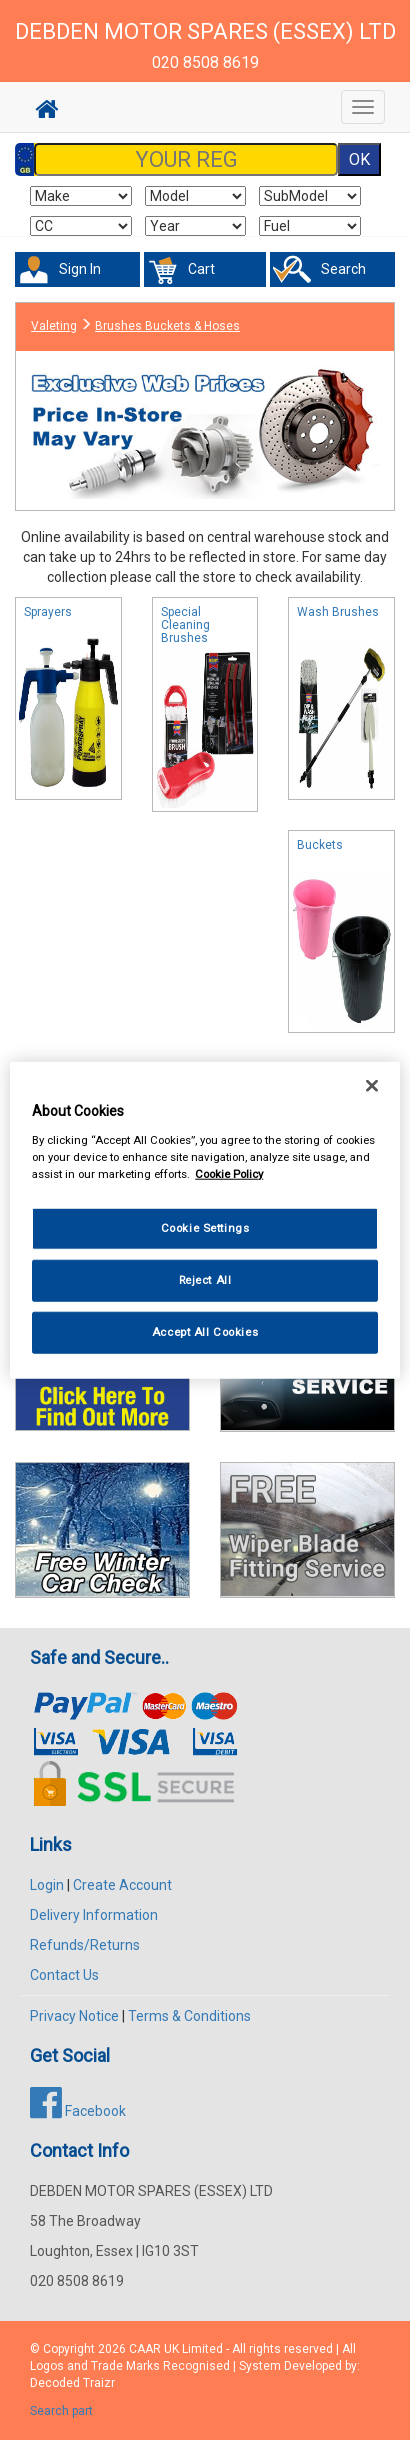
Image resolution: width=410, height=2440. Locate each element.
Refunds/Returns (85, 1945)
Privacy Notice (74, 2016)
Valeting (54, 326)
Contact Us (64, 1975)
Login (47, 1885)
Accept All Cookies (205, 1331)
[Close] (372, 1086)
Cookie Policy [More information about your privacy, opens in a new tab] (229, 1173)
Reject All (205, 1279)
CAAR (145, 2349)
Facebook (78, 2111)
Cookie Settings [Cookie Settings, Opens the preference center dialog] (205, 1228)
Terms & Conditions (189, 2016)
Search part (61, 2411)
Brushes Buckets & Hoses (167, 326)
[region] (205, 1220)
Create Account (122, 1885)
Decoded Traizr (72, 2383)
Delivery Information (94, 1915)
